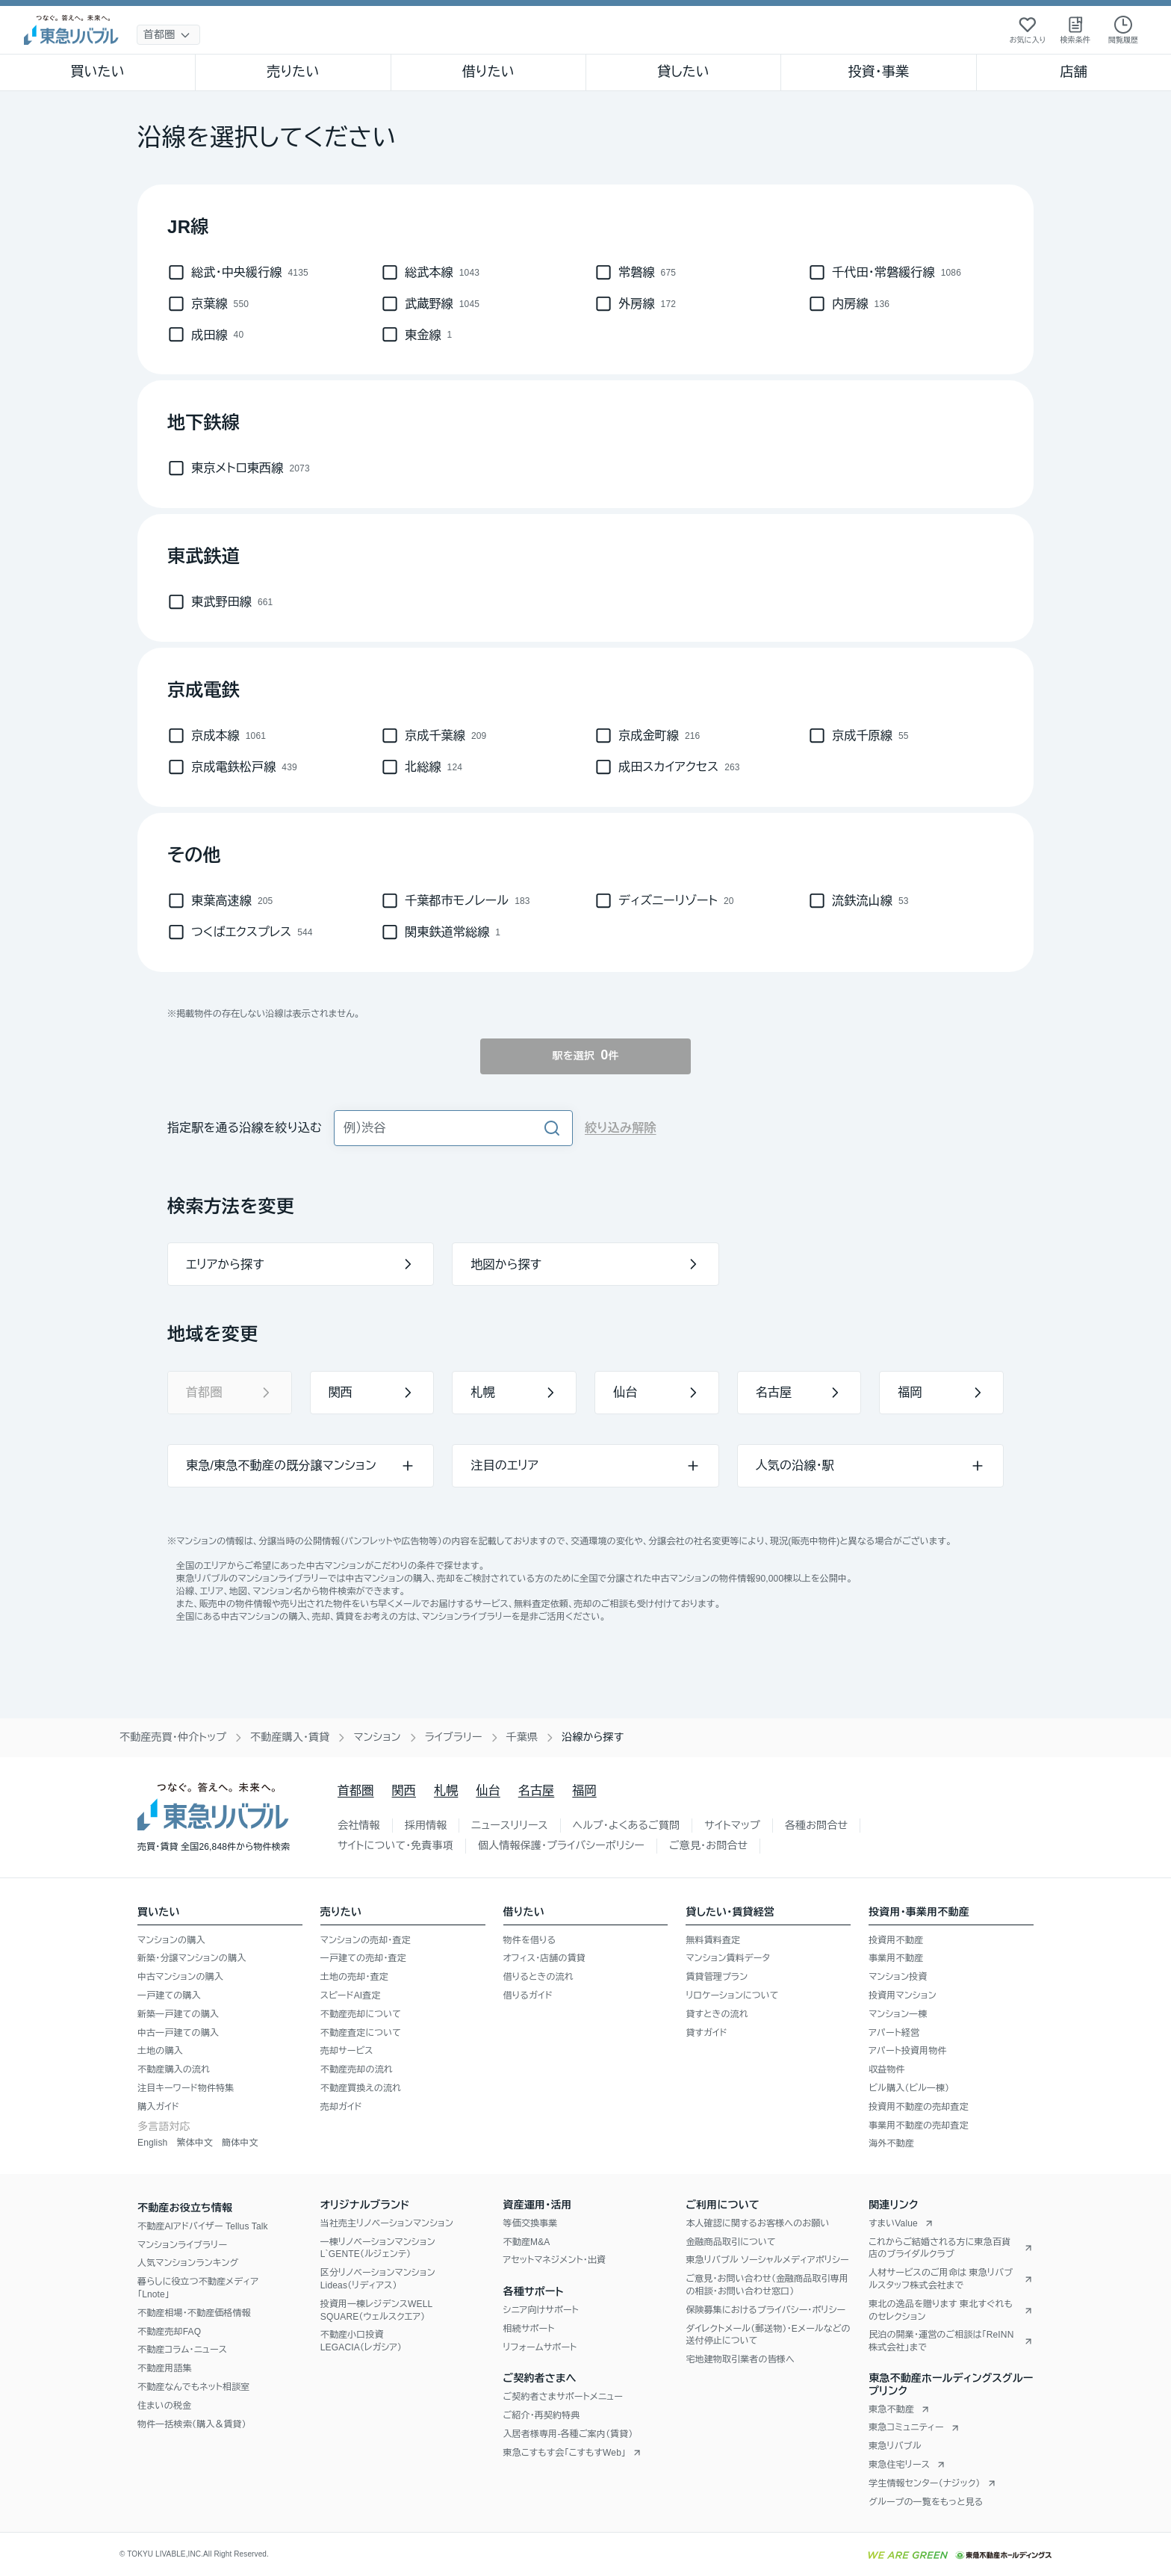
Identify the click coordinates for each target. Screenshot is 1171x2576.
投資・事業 (878, 71)
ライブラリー (453, 1737)
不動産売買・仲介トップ (172, 1737)
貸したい (683, 71)
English (152, 2142)
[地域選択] (168, 35)
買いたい (97, 71)
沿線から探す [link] (593, 1737)
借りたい (488, 71)
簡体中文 (240, 2142)
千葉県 (522, 1737)
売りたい (293, 71)
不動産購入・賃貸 (289, 1737)
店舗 (1073, 71)
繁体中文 (194, 2142)
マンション (376, 1737)
